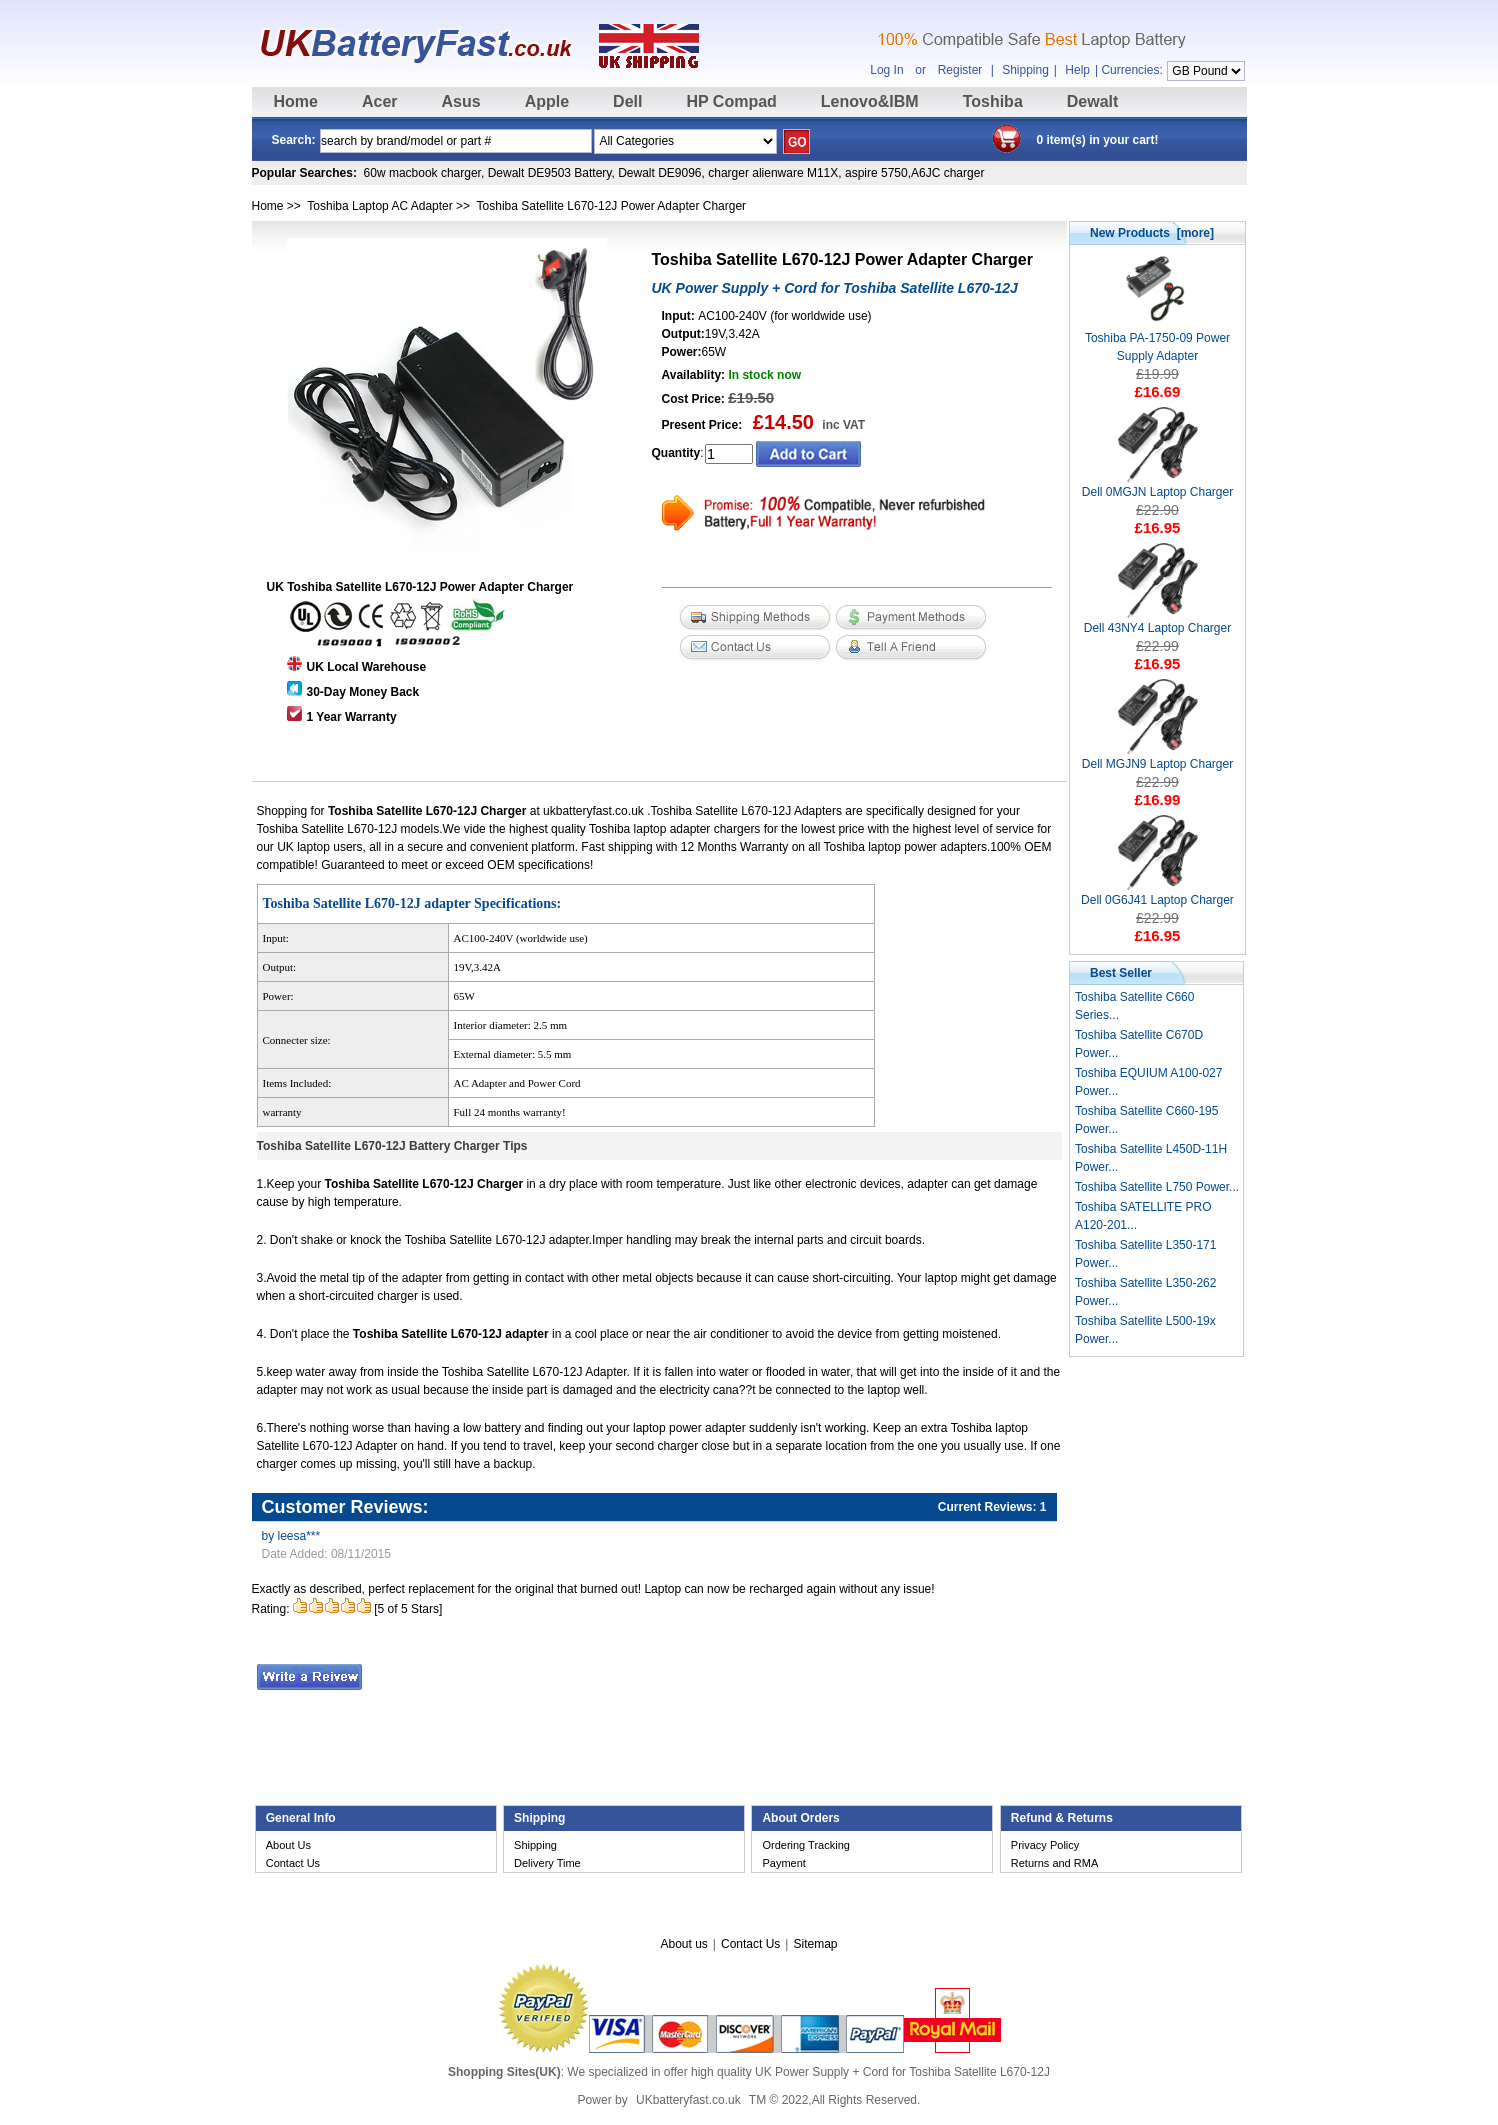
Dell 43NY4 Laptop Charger (1157, 621)
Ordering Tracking (805, 1845)
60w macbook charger (422, 173)
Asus (461, 101)
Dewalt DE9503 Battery (550, 173)
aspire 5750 (876, 173)
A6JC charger (947, 173)
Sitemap (815, 1944)
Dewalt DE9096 (659, 173)
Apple (547, 101)
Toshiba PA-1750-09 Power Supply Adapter (1157, 340)
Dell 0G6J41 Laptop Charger (1157, 893)
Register (960, 70)
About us (683, 1944)
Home (296, 101)
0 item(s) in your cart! (1098, 140)
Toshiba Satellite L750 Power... (1157, 1187)
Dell (627, 101)
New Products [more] (1152, 233)
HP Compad (731, 101)
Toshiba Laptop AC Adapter (379, 206)
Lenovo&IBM (870, 101)
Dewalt (1093, 101)
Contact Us (293, 1863)
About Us (288, 1845)
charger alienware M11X (773, 173)
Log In (886, 70)
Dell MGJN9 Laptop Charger (1157, 757)
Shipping (1025, 70)
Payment (783, 1863)
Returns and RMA (1054, 1863)
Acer (380, 101)
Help (1077, 70)
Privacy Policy (1045, 1845)
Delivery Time (547, 1863)
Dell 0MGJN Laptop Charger (1157, 485)
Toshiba (993, 101)
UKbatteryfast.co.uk (688, 2100)
